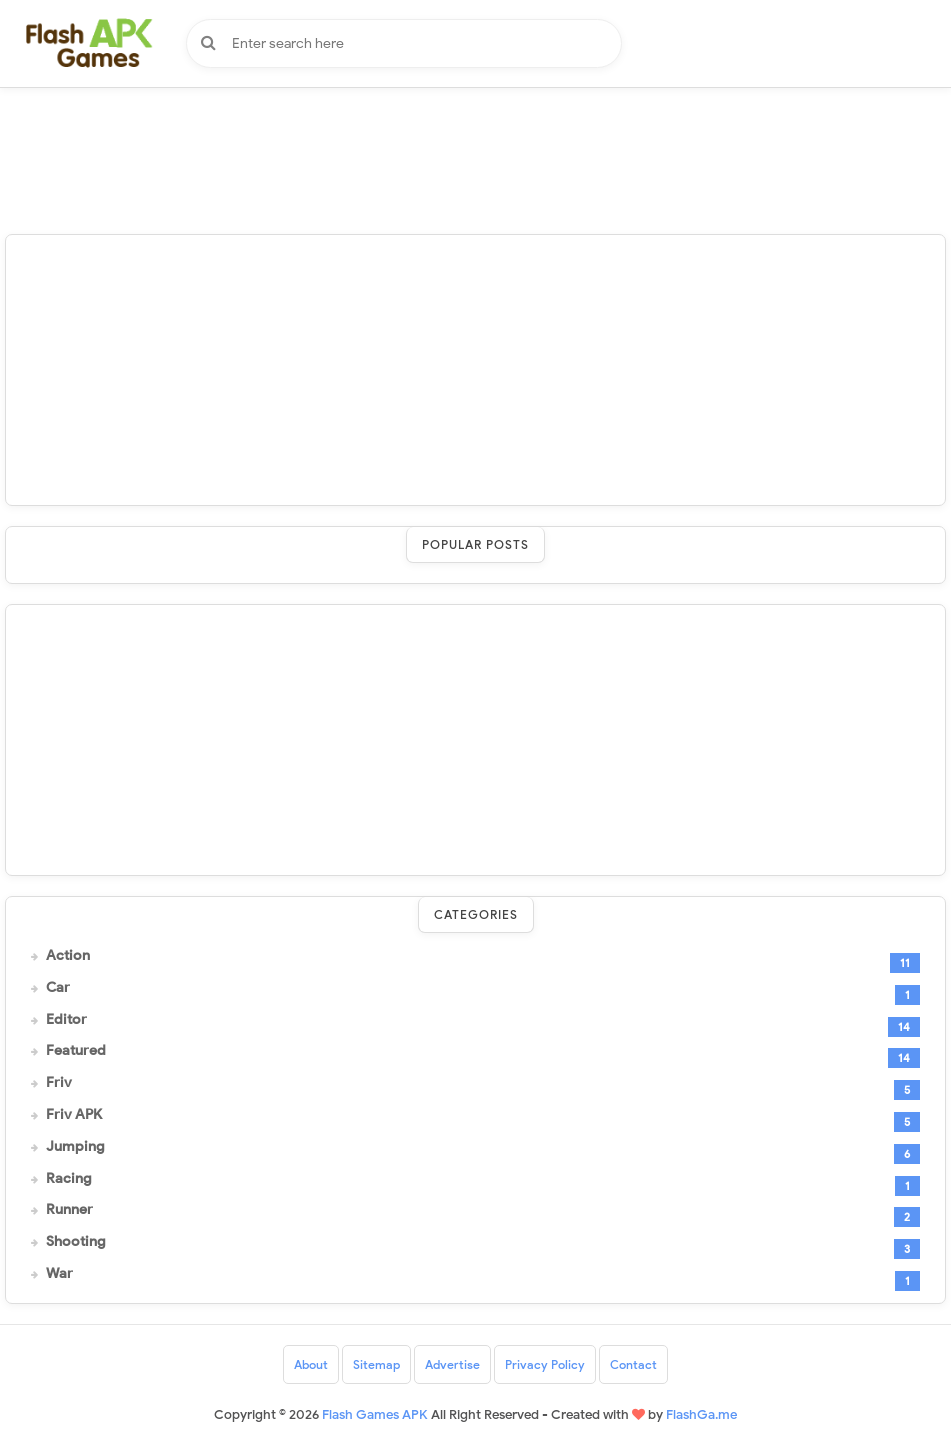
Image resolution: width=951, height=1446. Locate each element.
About (311, 1364)
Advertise (452, 1364)
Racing (69, 1179)
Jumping (75, 1147)
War (59, 1274)
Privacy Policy (545, 1364)
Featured (76, 1051)
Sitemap (376, 1364)
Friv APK (74, 1115)
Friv (59, 1083)
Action (68, 956)
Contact (633, 1364)
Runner (69, 1210)
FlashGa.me (701, 1414)
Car (58, 988)
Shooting (76, 1242)
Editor (66, 1020)
